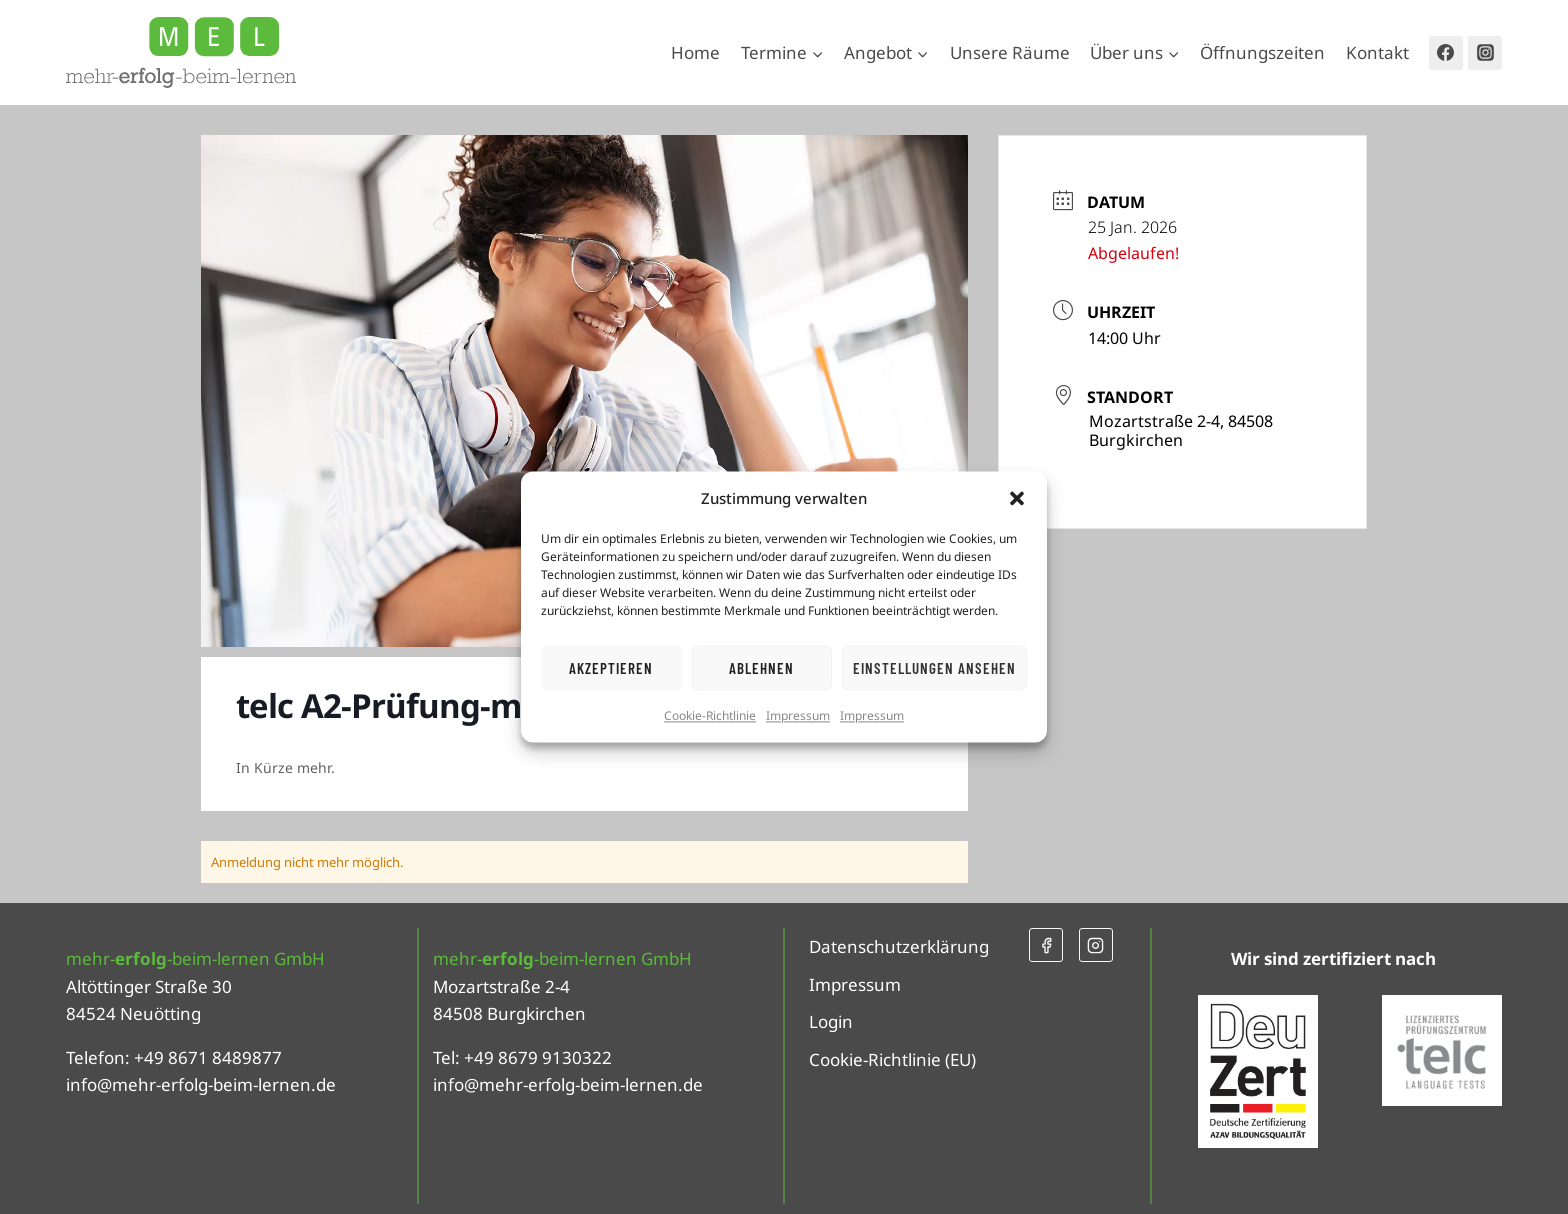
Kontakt (1377, 52)
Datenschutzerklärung (899, 946)
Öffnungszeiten (1262, 52)
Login (831, 1021)
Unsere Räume (1010, 52)
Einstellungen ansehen (934, 668)
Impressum (798, 715)
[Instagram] (1485, 53)
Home (695, 52)
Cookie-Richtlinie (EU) (892, 1059)
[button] (1017, 498)
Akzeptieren (611, 668)
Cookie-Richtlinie (710, 715)
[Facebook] (1446, 53)
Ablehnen (761, 668)
